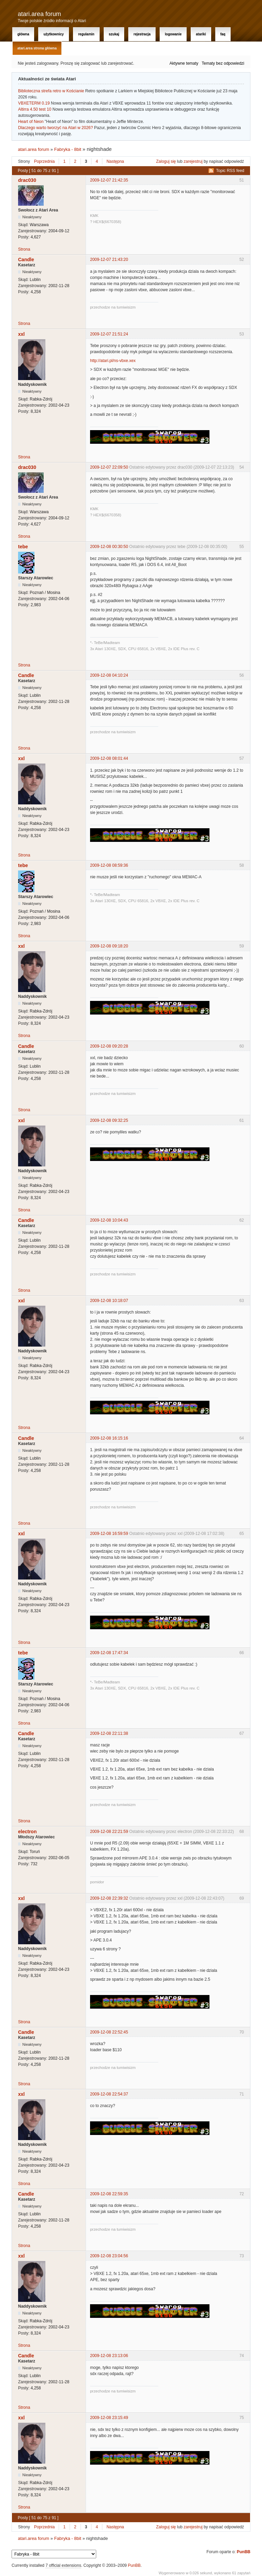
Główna (23, 34)
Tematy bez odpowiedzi (223, 63)
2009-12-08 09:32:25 (109, 1120)
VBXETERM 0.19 (34, 103)
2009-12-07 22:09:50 (109, 467)
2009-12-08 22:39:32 (109, 1898)
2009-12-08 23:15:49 (109, 2417)
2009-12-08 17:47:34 (109, 1652)
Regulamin (86, 34)
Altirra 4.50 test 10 (34, 109)
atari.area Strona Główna (37, 48)
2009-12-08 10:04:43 (109, 1220)
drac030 (27, 180)
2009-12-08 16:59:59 (109, 1533)
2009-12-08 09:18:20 (109, 946)
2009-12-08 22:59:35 (109, 2194)
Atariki (201, 34)
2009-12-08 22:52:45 (109, 2032)
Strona (24, 249)
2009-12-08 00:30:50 (109, 546)
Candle (26, 259)
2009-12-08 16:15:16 (109, 1438)
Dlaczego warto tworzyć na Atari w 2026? (55, 127)
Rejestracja (141, 34)
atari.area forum (39, 14)
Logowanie (173, 34)
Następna (115, 161)
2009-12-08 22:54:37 (109, 2094)
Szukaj (114, 34)
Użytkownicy (53, 34)
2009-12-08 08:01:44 (109, 758)
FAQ (222, 34)
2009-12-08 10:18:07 (109, 1300)
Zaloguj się (166, 161)
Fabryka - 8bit (67, 149)
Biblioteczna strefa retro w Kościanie (51, 91)
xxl (21, 334)
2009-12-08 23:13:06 (109, 2355)
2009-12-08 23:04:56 (109, 2255)
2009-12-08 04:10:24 (109, 675)
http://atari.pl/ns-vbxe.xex (112, 360)
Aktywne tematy (184, 63)
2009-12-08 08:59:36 (109, 865)
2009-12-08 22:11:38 (109, 1733)
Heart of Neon (31, 121)
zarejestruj (193, 161)
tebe (23, 546)
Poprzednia (44, 161)
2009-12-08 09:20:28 (109, 1046)
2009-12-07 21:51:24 (109, 334)
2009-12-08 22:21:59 (109, 1831)
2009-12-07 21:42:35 (109, 180)
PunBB (243, 2551)
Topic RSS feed (230, 170)
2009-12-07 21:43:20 (109, 259)
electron (27, 1831)
